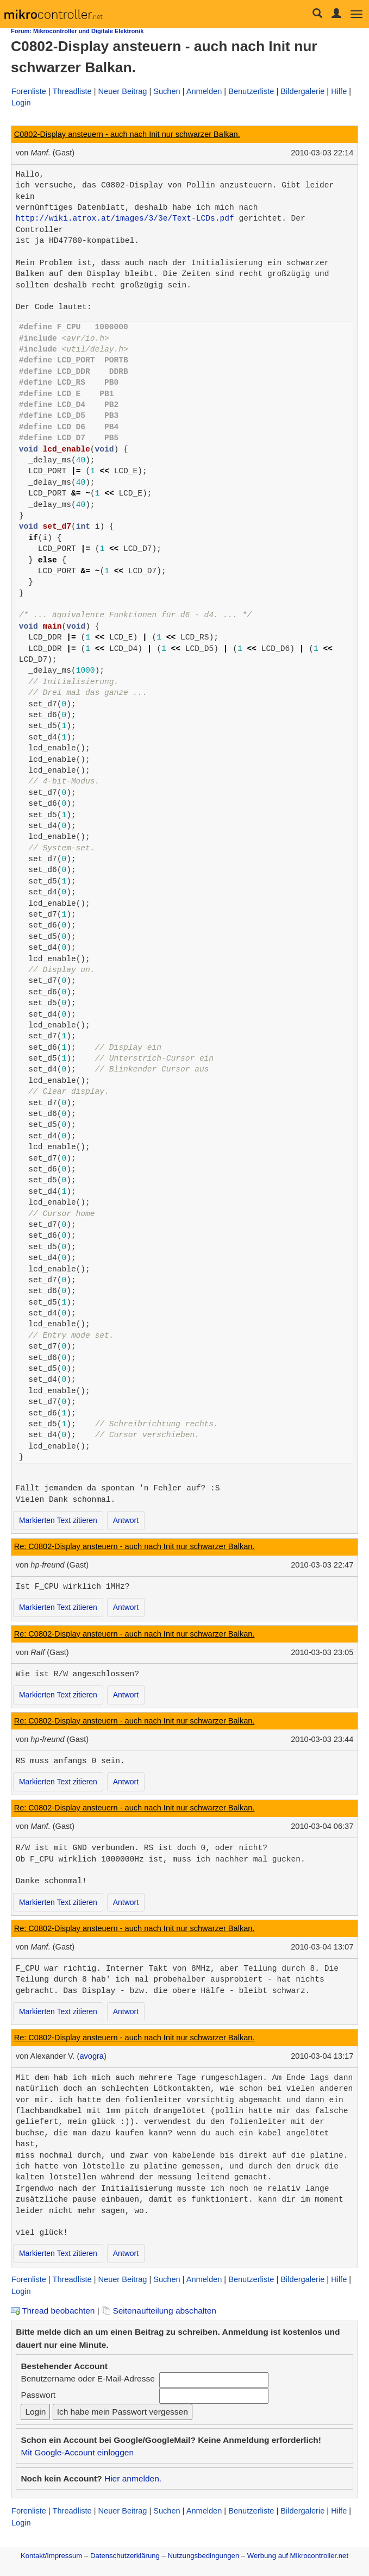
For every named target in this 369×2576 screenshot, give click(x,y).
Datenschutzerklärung (125, 2556)
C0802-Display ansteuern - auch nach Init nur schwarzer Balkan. (127, 134)
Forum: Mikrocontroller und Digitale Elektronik (77, 31)
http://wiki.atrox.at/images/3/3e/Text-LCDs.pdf (125, 218)
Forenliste (28, 91)
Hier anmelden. (132, 2478)
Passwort (38, 2394)
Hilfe (339, 91)
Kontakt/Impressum (51, 2556)
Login (21, 102)
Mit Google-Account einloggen (77, 2452)
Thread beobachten (53, 2310)
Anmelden (204, 91)
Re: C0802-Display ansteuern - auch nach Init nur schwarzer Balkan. (134, 1546)
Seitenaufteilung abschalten (159, 2310)
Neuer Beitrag (122, 91)
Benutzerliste (251, 91)
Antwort (126, 1520)
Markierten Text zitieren (58, 1520)
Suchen (166, 91)
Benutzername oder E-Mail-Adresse (87, 2378)
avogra (91, 2056)
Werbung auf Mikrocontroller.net (297, 2556)
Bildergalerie (302, 91)
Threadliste (72, 91)
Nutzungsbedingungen (204, 2556)
